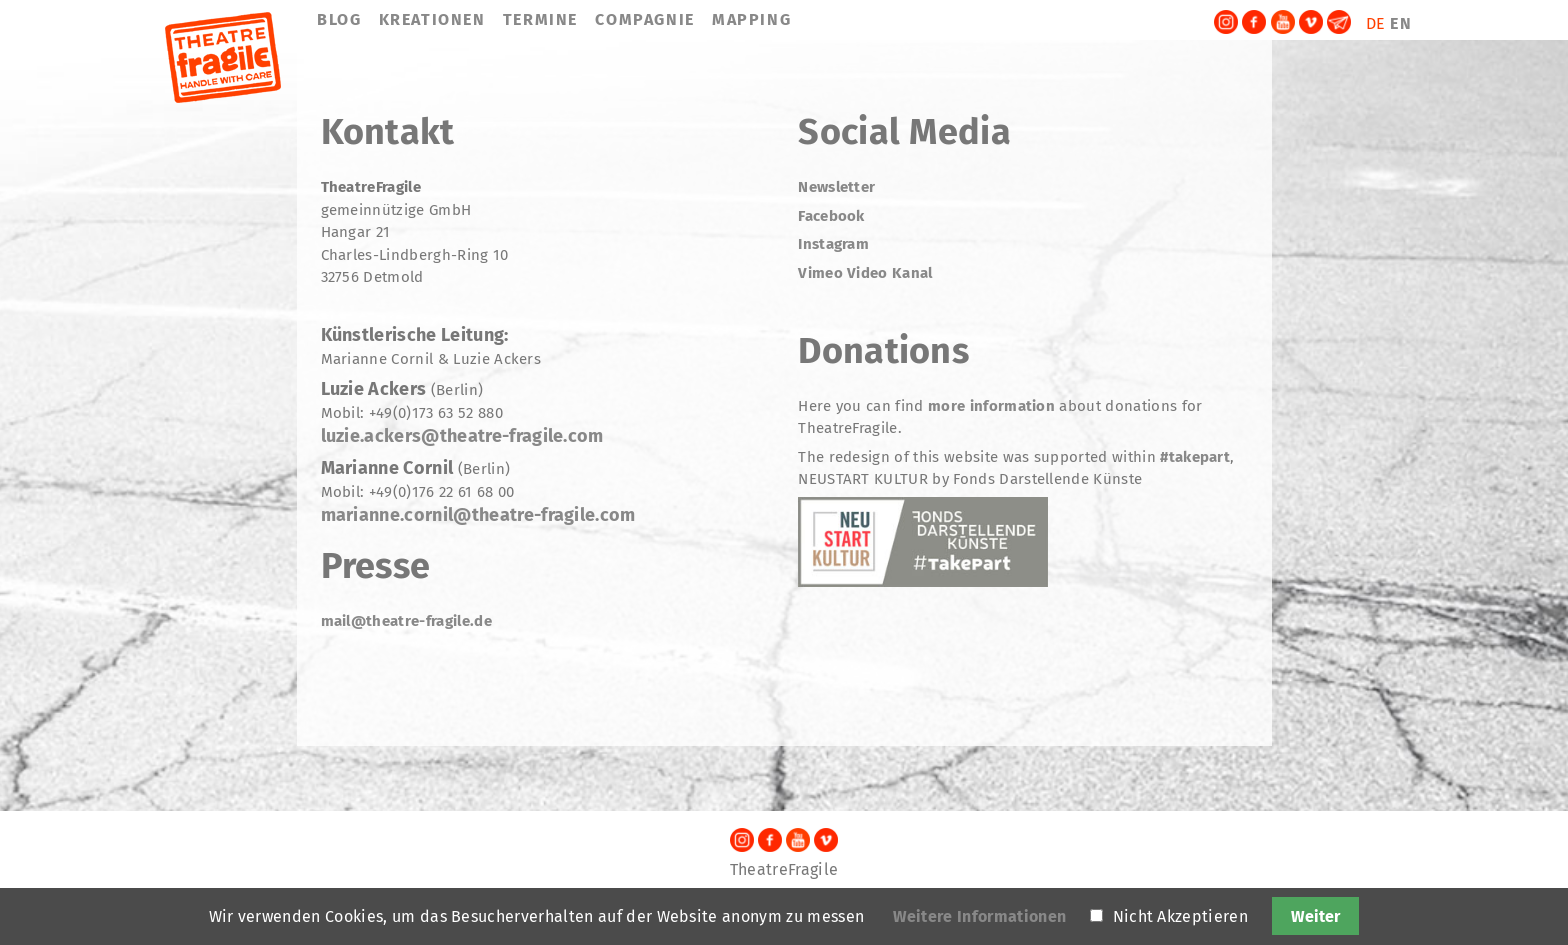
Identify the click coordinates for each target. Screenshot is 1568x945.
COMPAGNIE (644, 19)
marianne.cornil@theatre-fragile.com (478, 515)
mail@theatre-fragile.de (406, 621)
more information (991, 406)
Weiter (1315, 916)
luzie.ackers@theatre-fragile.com (462, 436)
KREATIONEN (432, 19)
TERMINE (540, 19)
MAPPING (751, 19)
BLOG (339, 19)
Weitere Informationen (980, 916)
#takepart (1193, 457)
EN (1401, 23)
